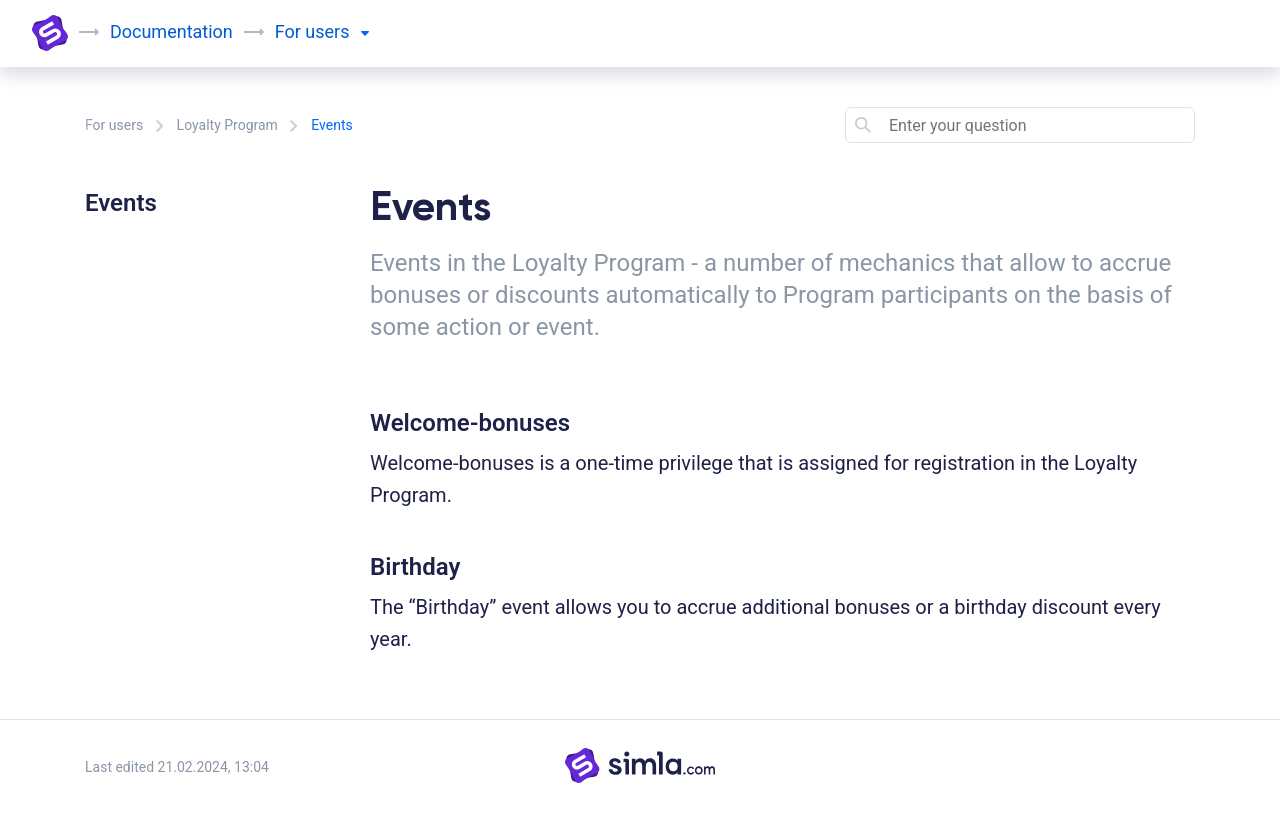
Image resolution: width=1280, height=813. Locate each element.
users (337, 31)
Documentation (171, 31)
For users (114, 125)
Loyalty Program (227, 125)
